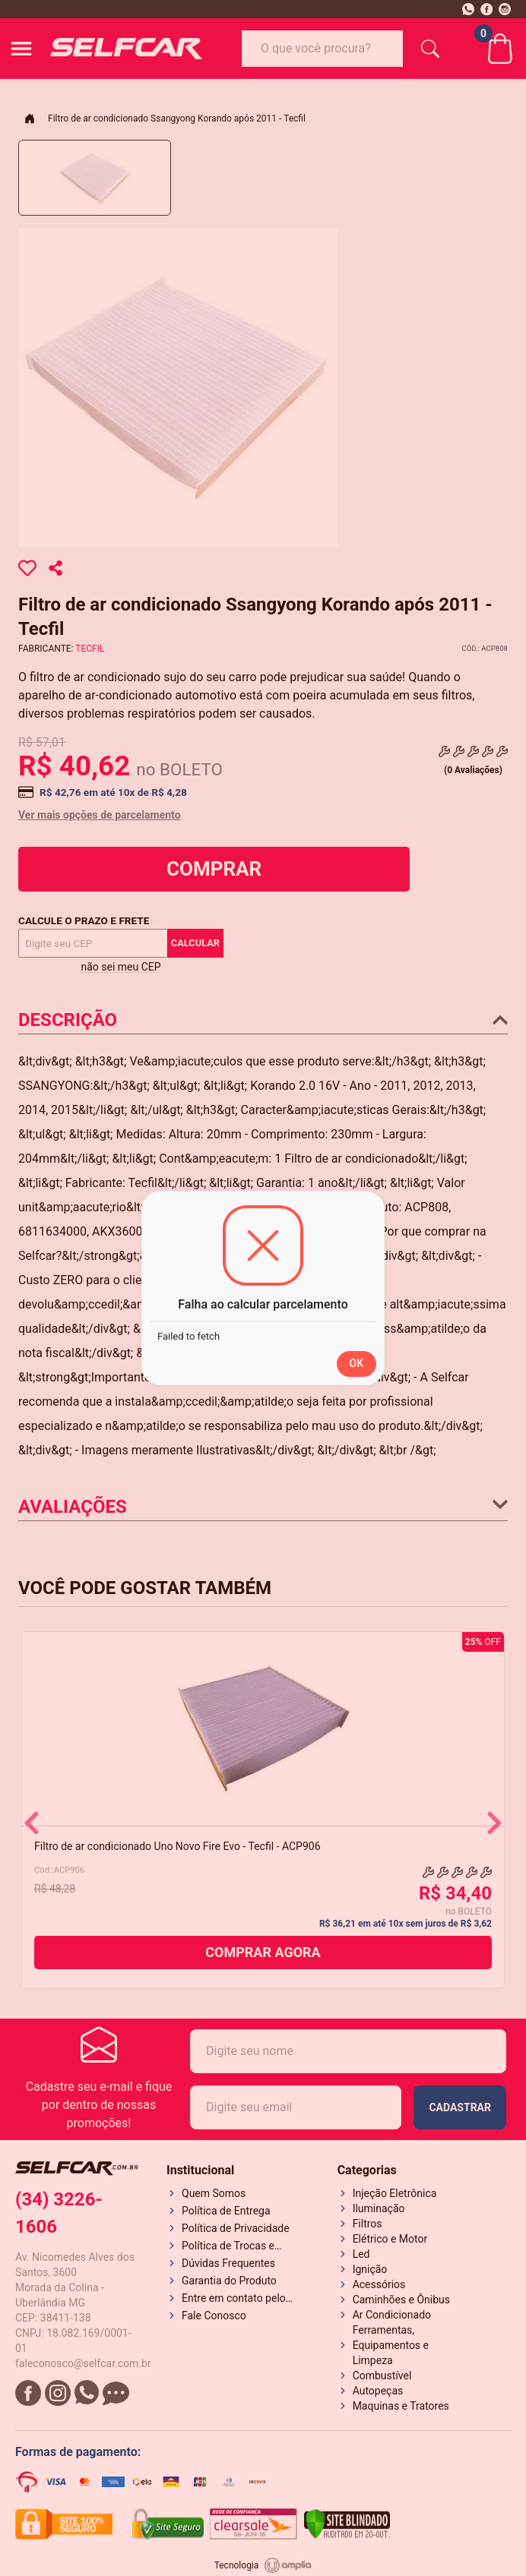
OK (357, 1363)
